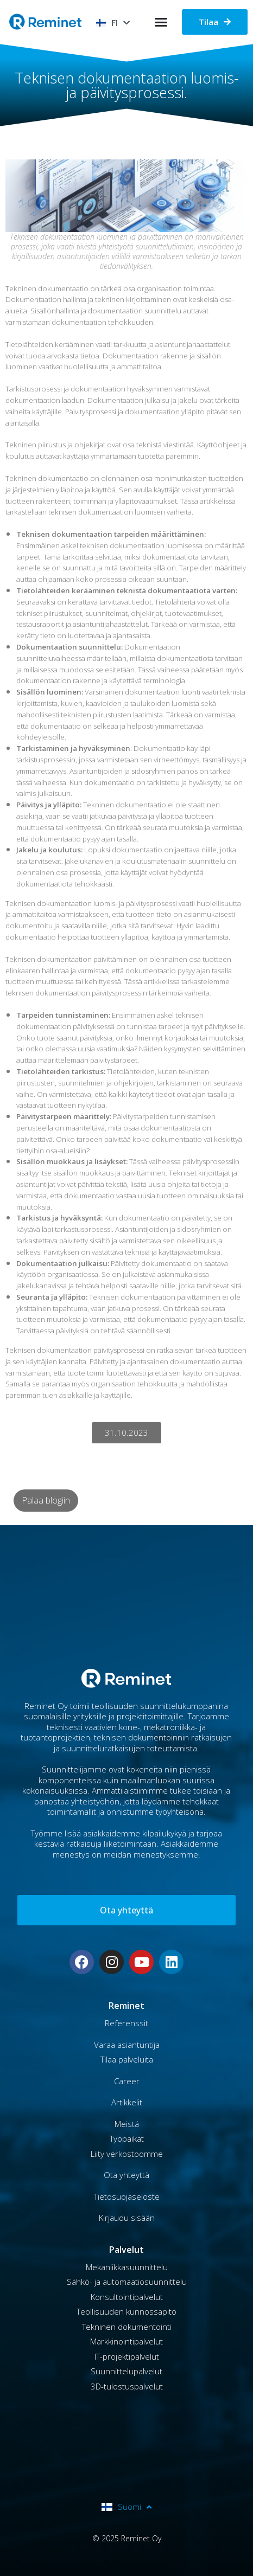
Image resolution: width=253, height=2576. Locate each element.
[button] (161, 21)
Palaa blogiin (46, 1500)
